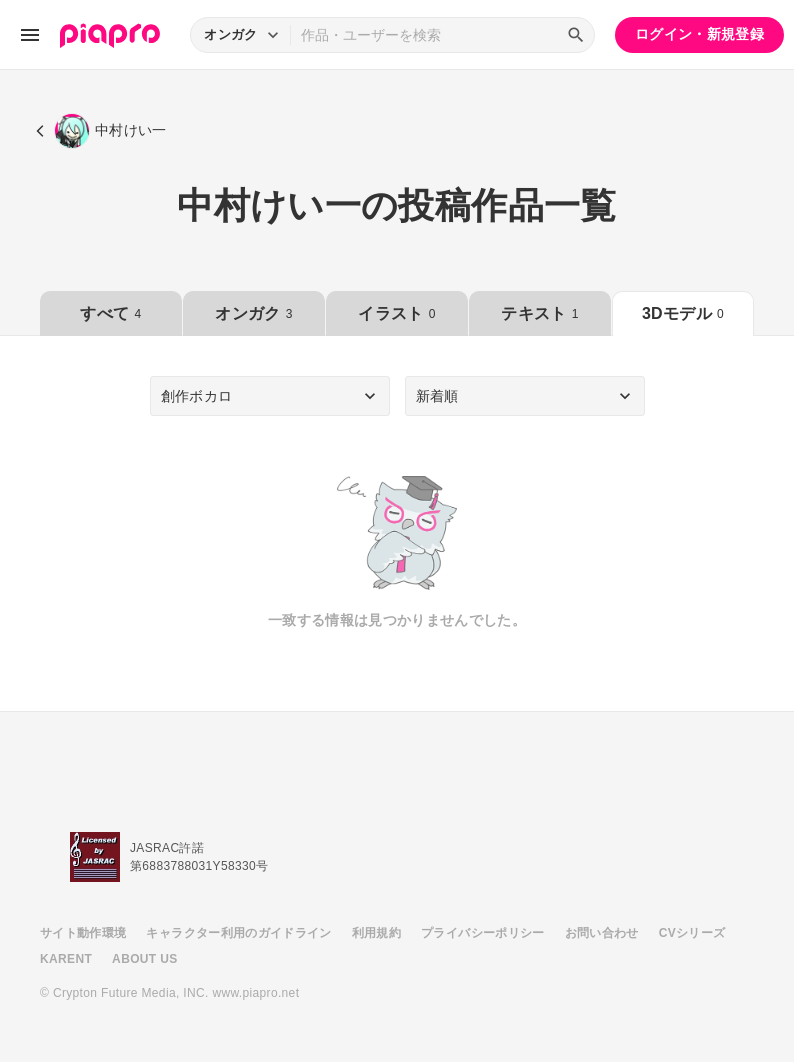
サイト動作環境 (83, 933)
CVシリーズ (692, 933)
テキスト (539, 313)
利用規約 (376, 933)
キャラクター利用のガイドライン (238, 933)
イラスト (396, 313)
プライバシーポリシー (483, 933)
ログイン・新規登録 (699, 34)
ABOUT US (144, 959)
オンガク (253, 313)
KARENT (66, 959)
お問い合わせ (602, 933)
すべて (110, 313)
